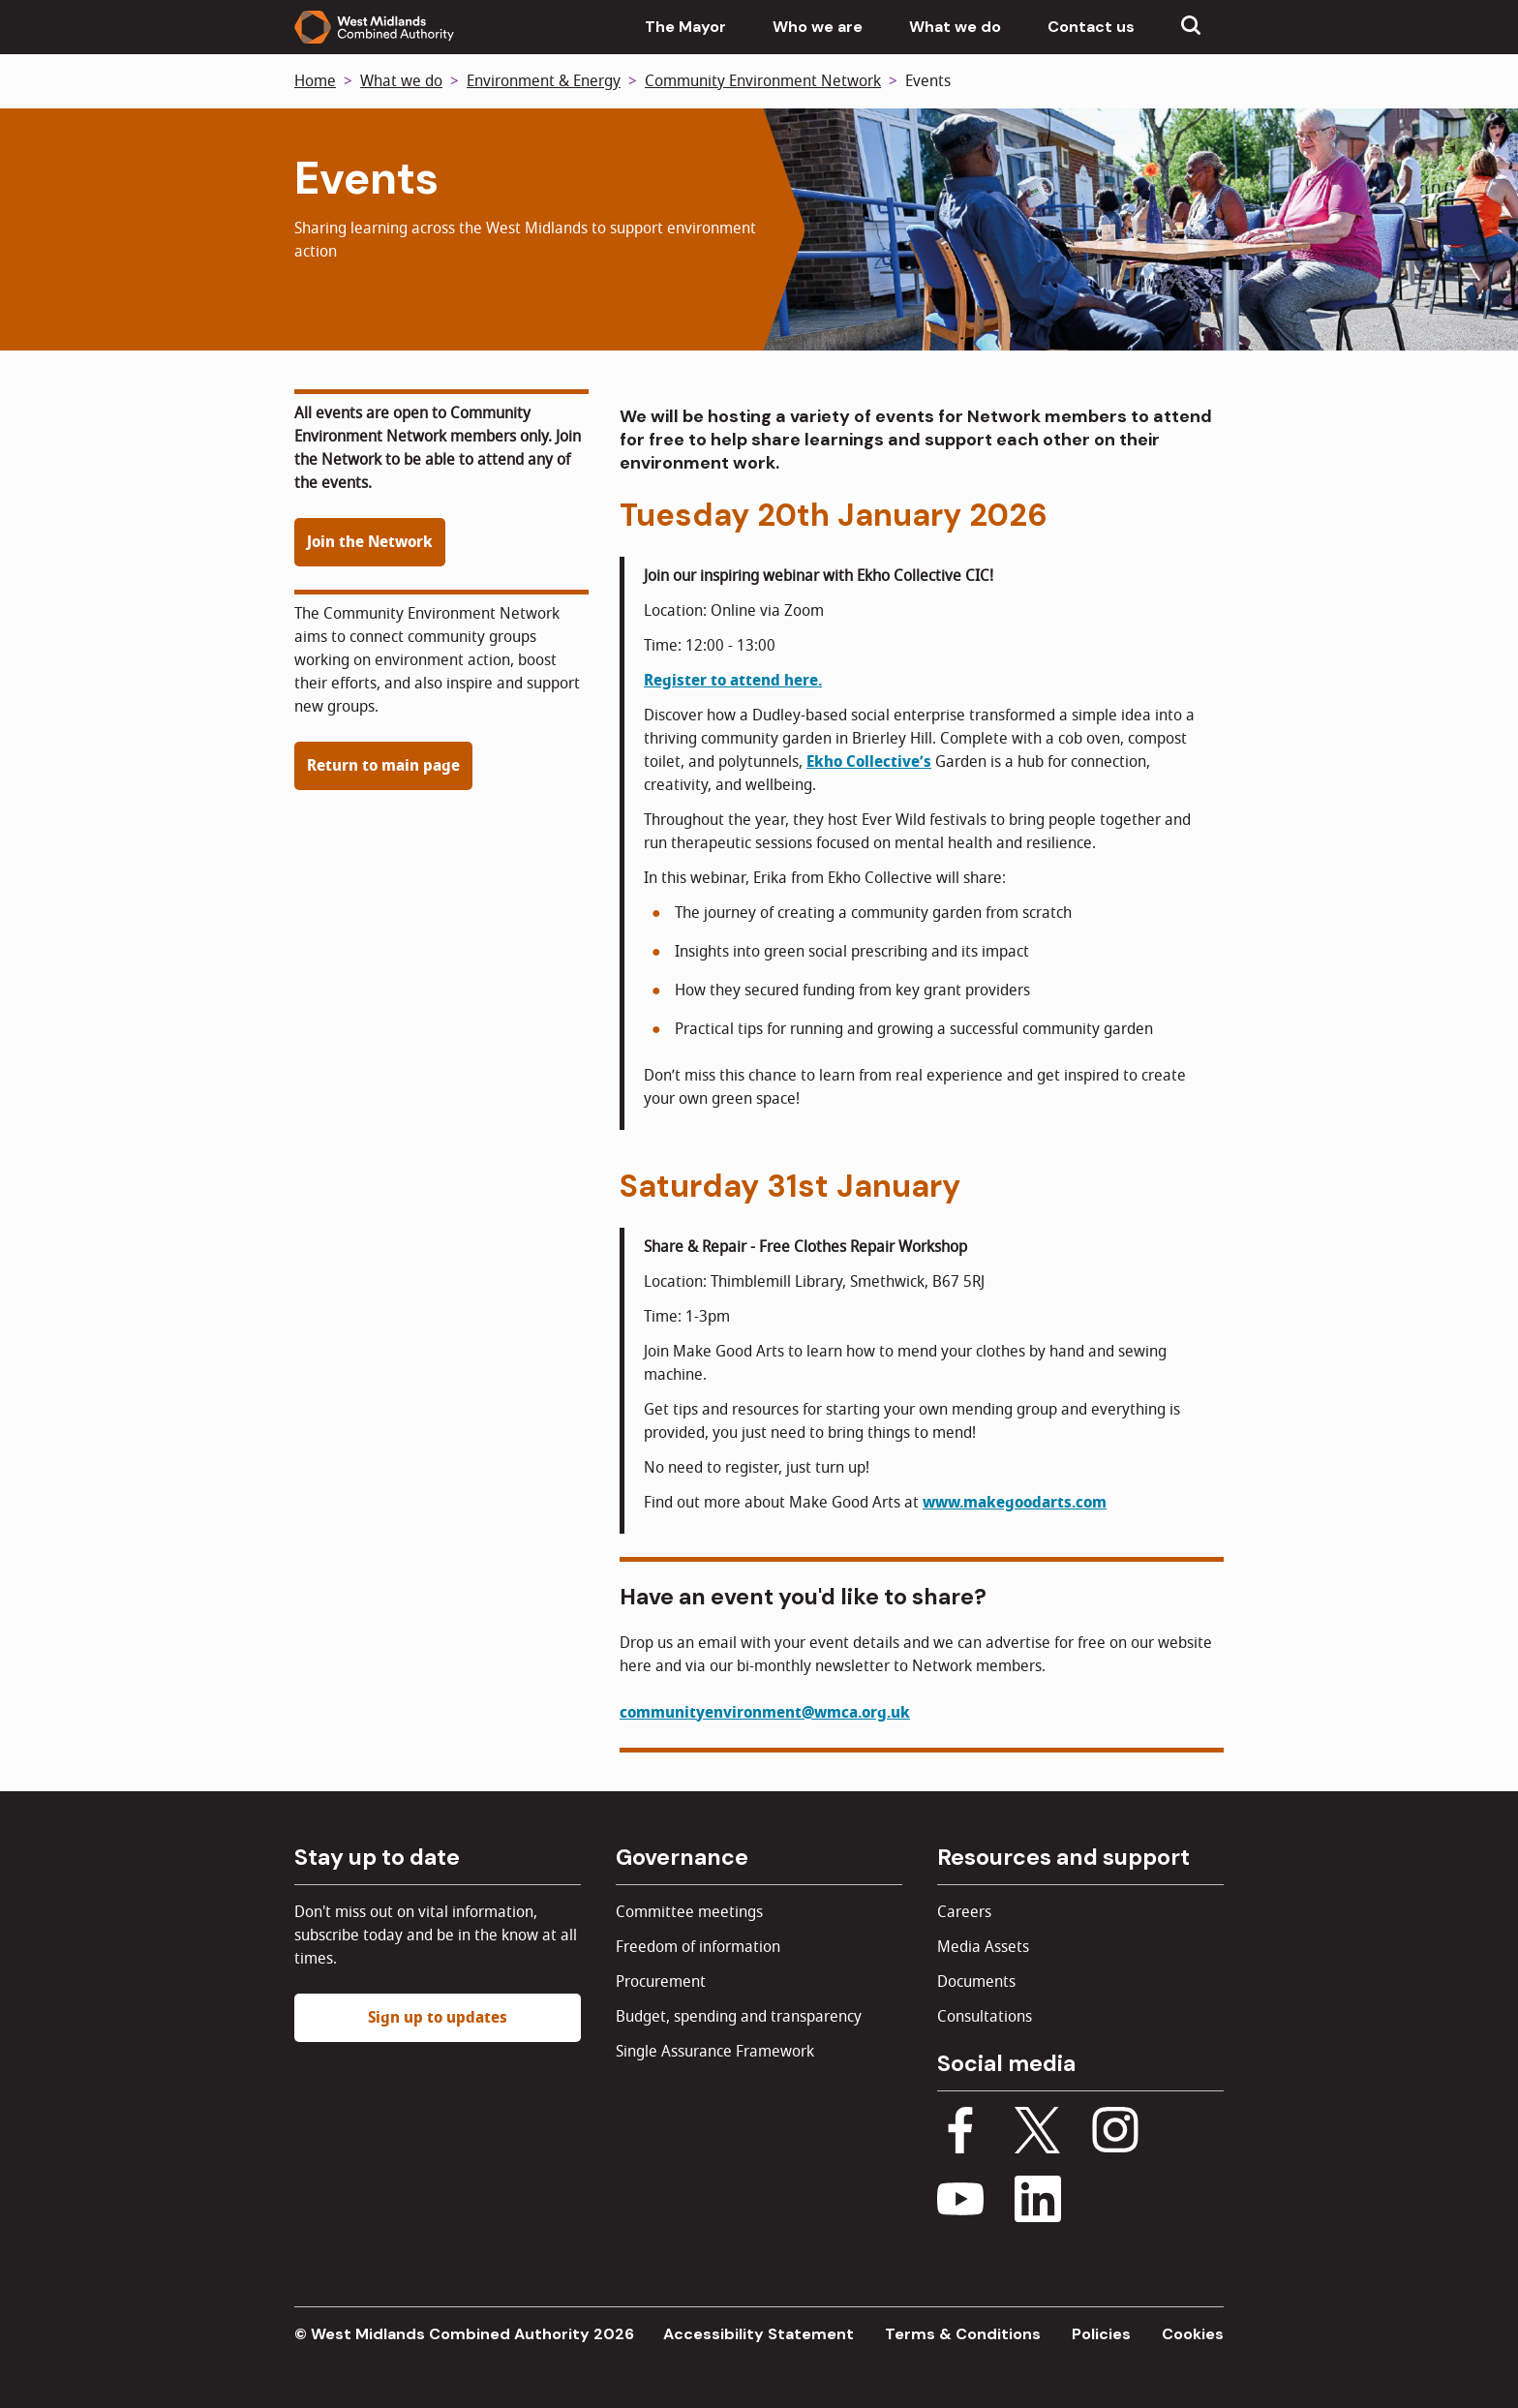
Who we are (818, 26)
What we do (955, 26)
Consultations (984, 2016)
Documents (976, 1982)
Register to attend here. (733, 680)
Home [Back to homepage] (315, 81)
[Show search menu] (1191, 27)
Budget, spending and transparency (739, 2016)
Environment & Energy (544, 81)
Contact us (1091, 26)
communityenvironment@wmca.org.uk (765, 1712)
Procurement (661, 1982)
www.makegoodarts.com (1015, 1502)
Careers (964, 1912)
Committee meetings (689, 1912)
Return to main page (383, 765)
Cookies (1193, 2334)
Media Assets (983, 1947)
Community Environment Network (763, 81)
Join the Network (370, 542)
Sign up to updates (437, 2017)
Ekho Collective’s (868, 762)
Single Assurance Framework (715, 2051)
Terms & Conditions (963, 2334)
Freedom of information (698, 1947)
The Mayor (685, 26)
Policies (1101, 2334)
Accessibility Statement (758, 2334)
